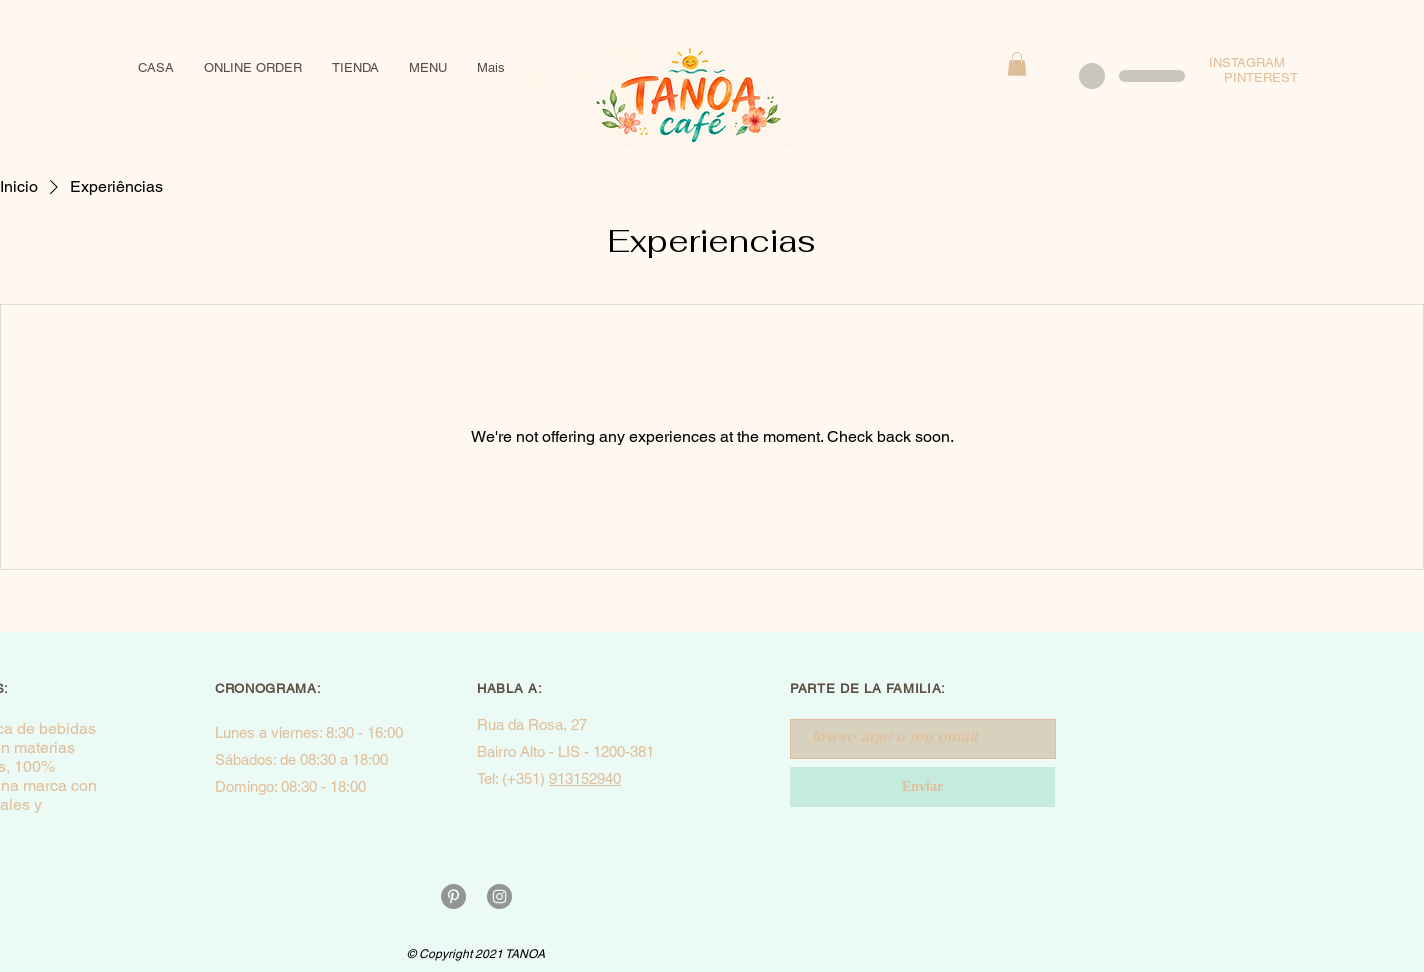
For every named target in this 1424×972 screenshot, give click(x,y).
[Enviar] (922, 787)
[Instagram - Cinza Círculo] (499, 896)
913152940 (585, 778)
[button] (1017, 64)
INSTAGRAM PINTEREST (1261, 70)
